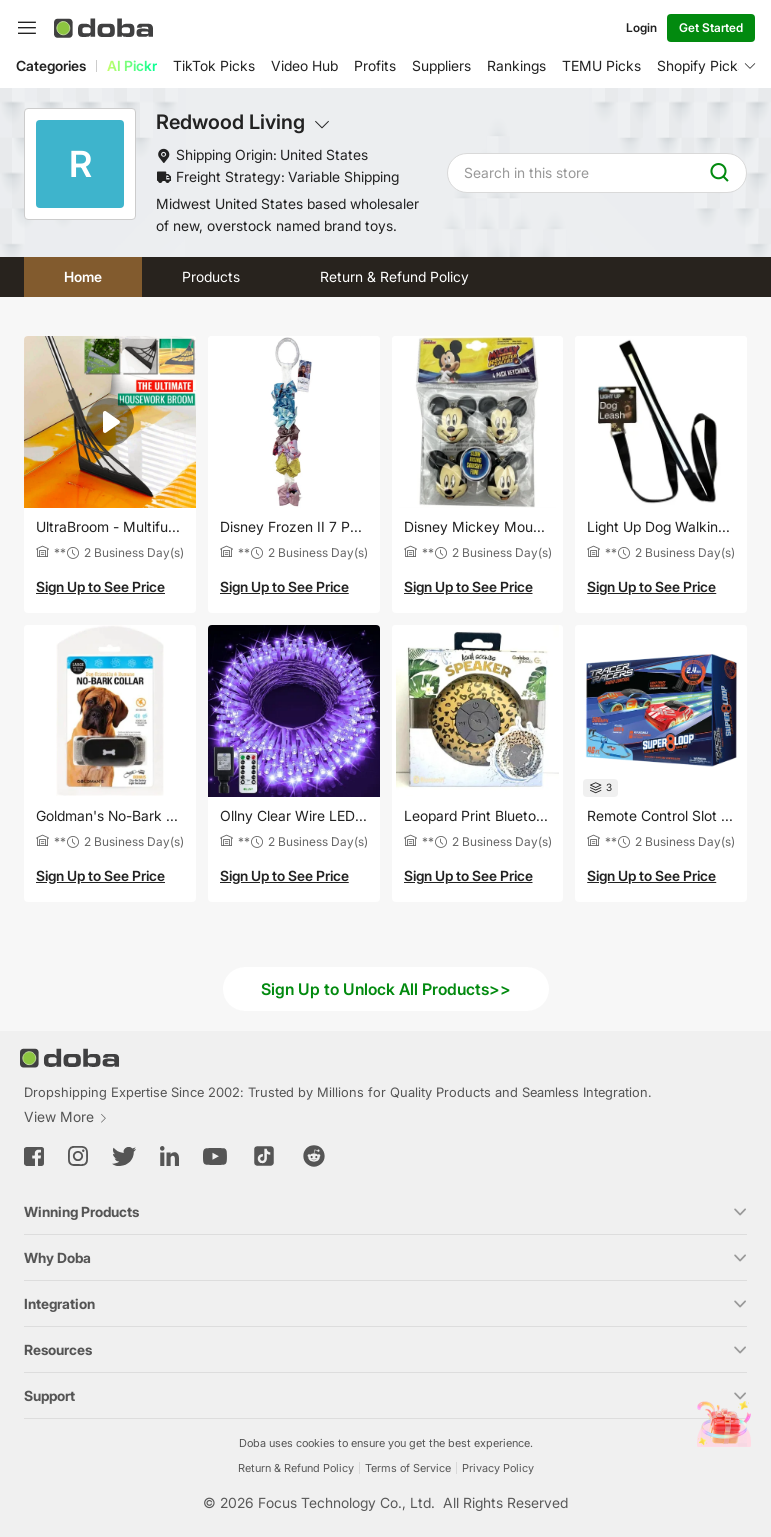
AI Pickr (132, 65)
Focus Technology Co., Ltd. (346, 1502)
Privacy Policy (498, 1468)
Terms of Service (408, 1468)
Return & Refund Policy (394, 276)
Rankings (516, 65)
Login (641, 27)
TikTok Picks (214, 65)
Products (211, 276)
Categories (51, 65)
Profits (375, 65)
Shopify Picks (701, 65)
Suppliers (441, 65)
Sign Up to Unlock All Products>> (386, 989)
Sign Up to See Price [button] (100, 586)
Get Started (711, 27)
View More (66, 1116)
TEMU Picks (601, 65)
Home (83, 276)
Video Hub (304, 65)
